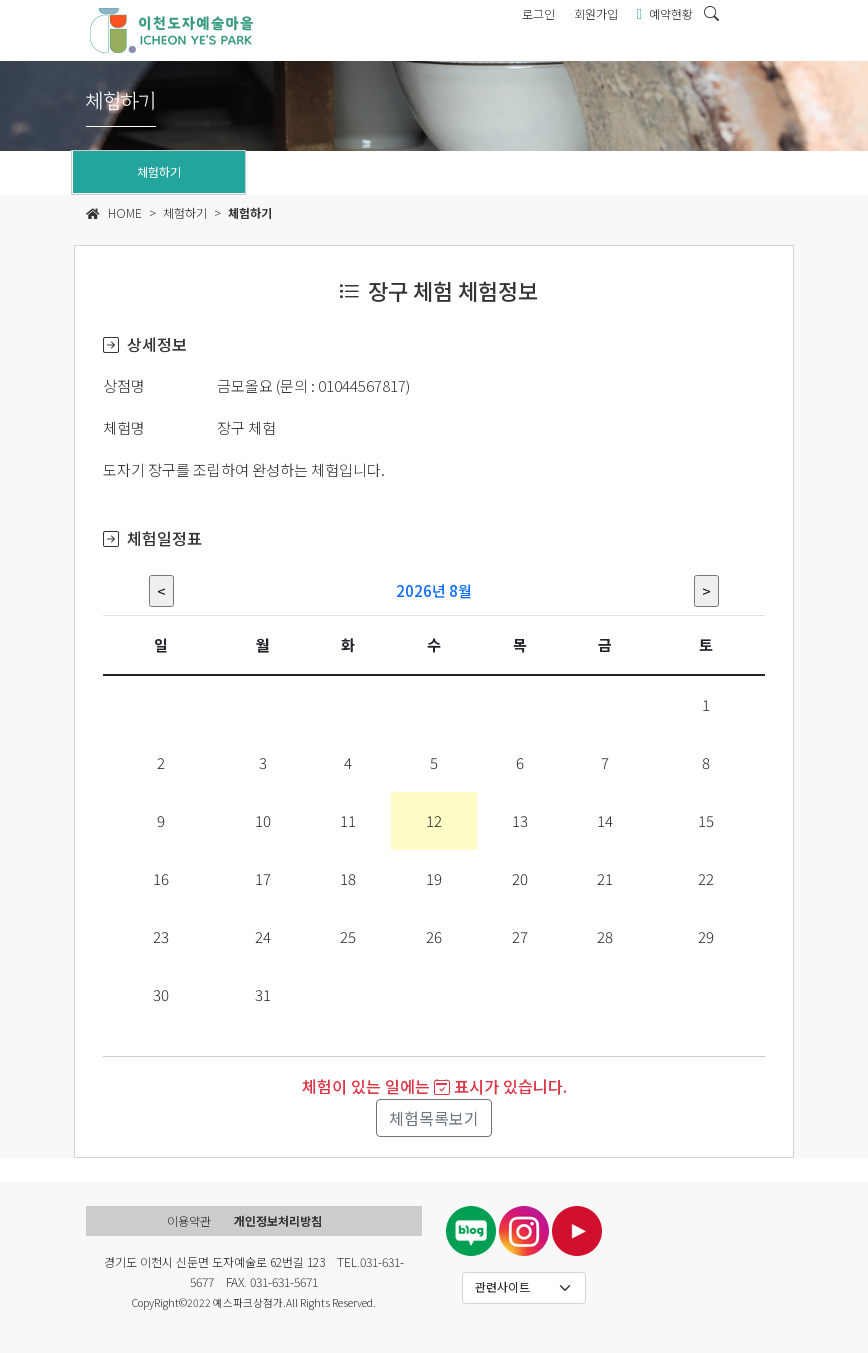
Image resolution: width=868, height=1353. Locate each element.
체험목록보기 (434, 1118)
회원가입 (596, 13)
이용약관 (189, 1220)
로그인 (538, 13)
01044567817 (362, 385)
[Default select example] (524, 1288)
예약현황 (665, 13)
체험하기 (159, 171)
